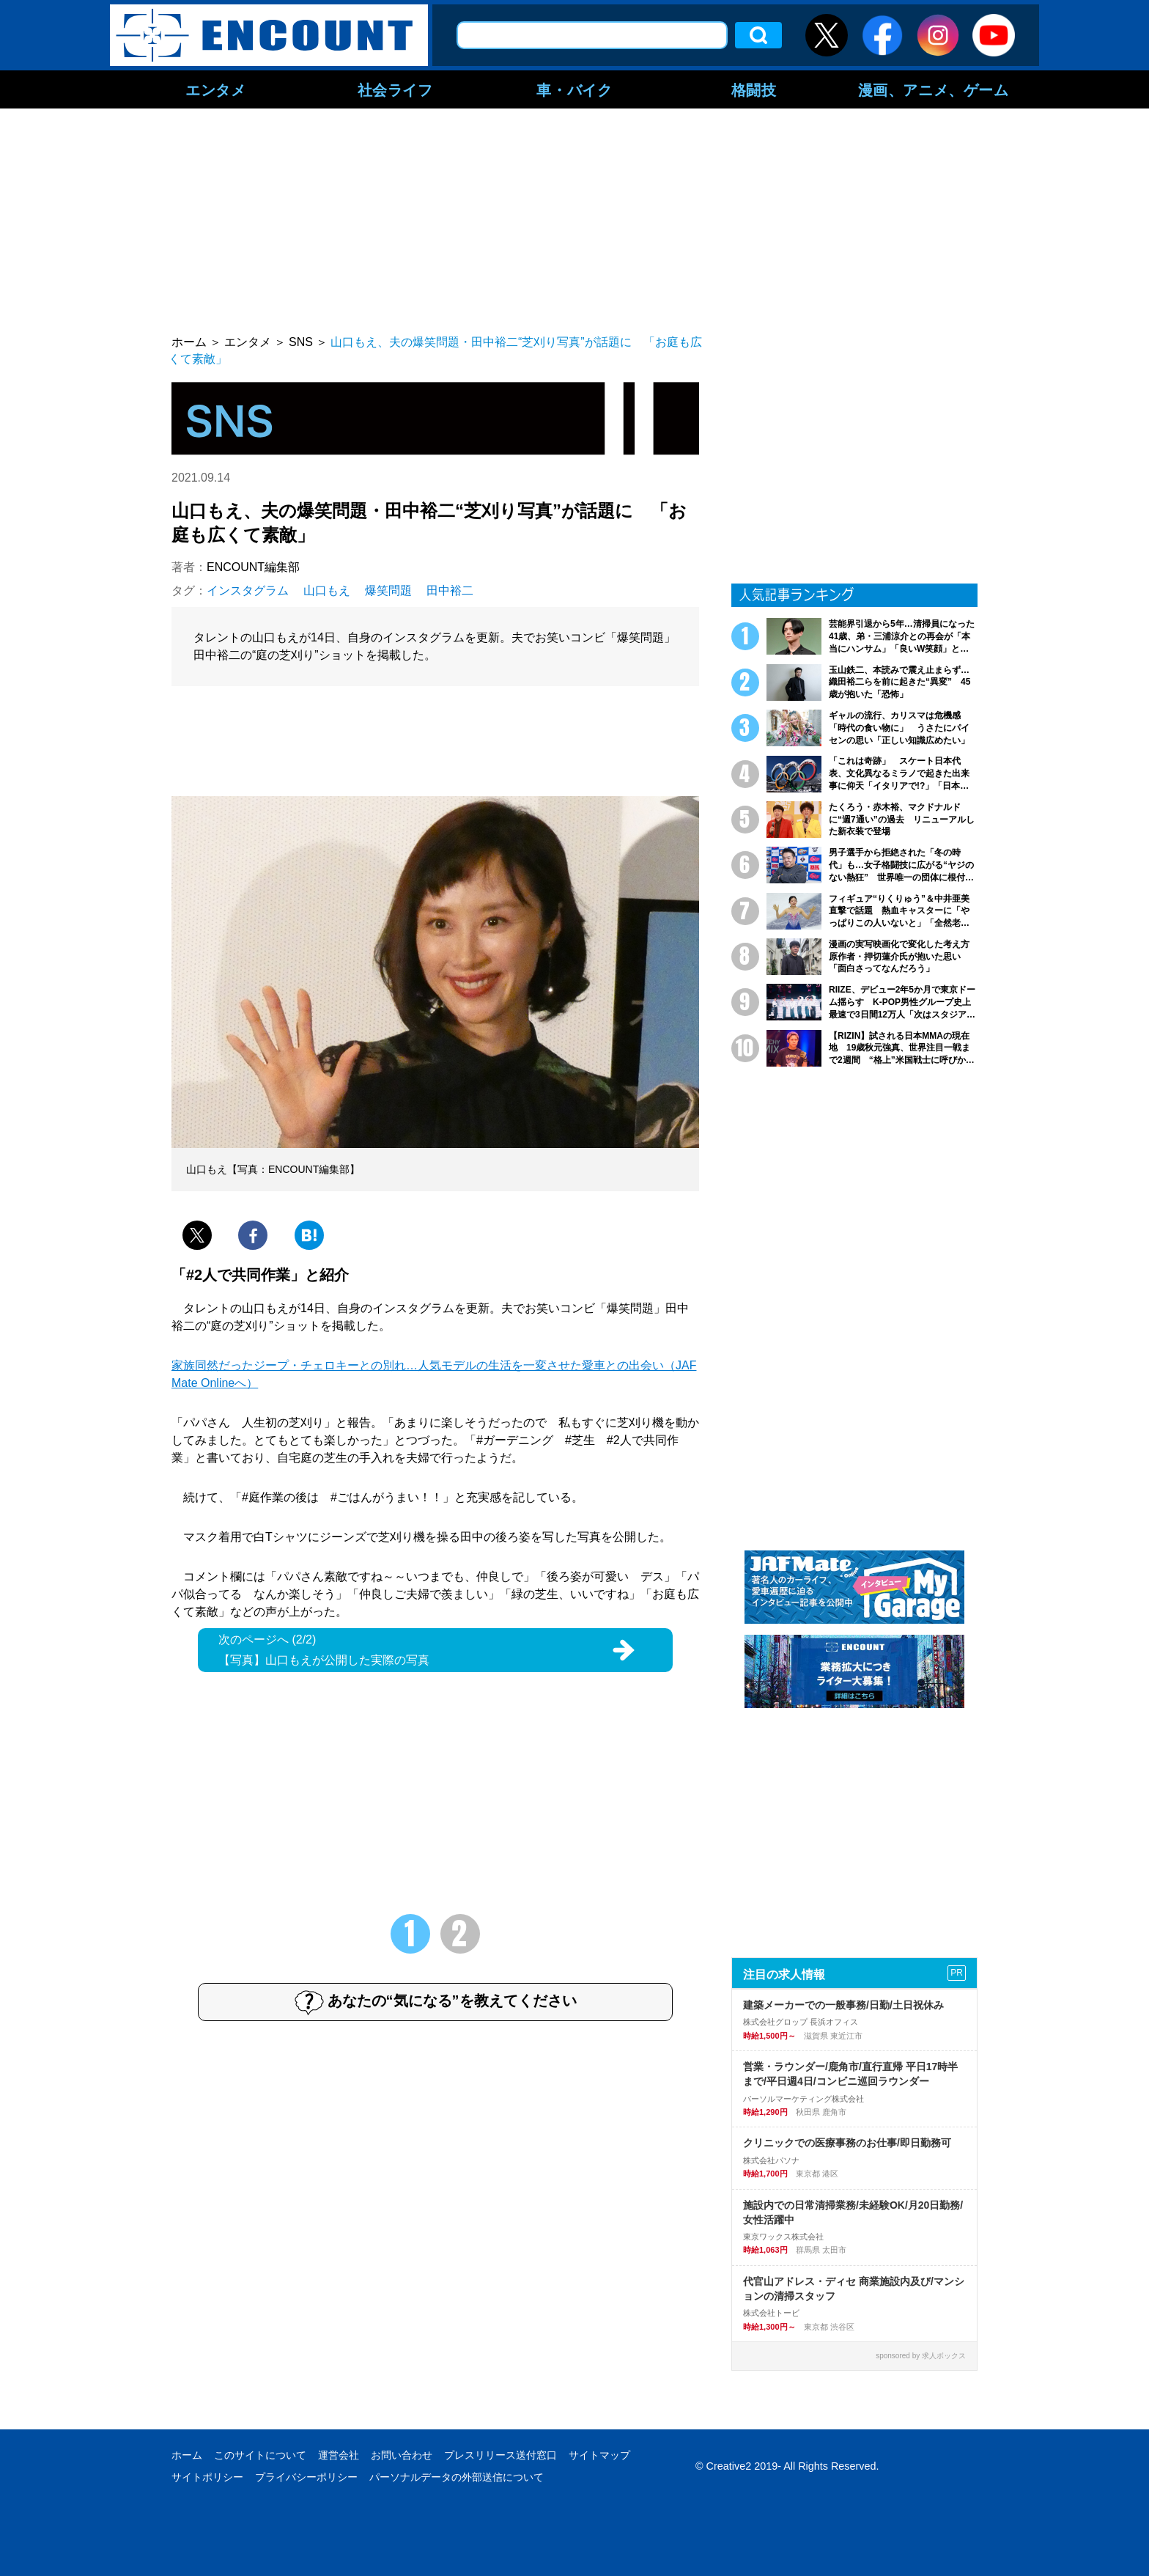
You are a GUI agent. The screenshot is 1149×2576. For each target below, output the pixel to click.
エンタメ (215, 89)
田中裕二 (449, 590)
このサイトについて (260, 2455)
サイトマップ (599, 2455)
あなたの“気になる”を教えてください (436, 2002)
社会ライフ (395, 89)
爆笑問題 (388, 590)
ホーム (186, 2455)
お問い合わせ (401, 2455)
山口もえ (326, 590)
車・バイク (574, 89)
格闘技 (754, 89)
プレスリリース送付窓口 (500, 2455)
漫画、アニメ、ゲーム (933, 89)
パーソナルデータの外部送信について (456, 2477)
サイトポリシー (207, 2477)
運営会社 (338, 2455)
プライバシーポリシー (306, 2477)
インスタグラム (248, 590)
